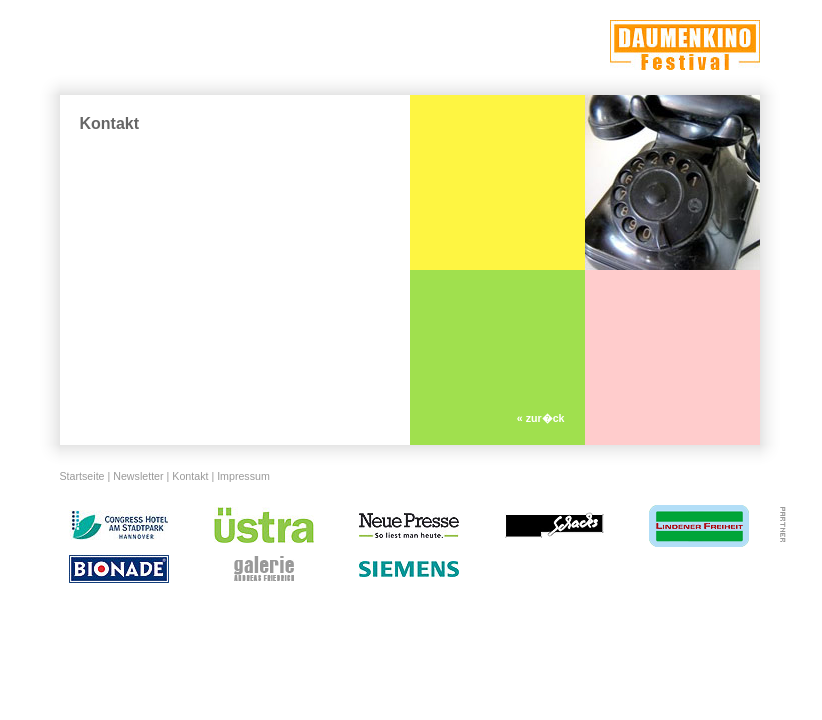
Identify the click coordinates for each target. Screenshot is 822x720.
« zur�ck (541, 418)
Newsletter (138, 476)
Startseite (82, 476)
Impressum (243, 476)
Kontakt (190, 476)
